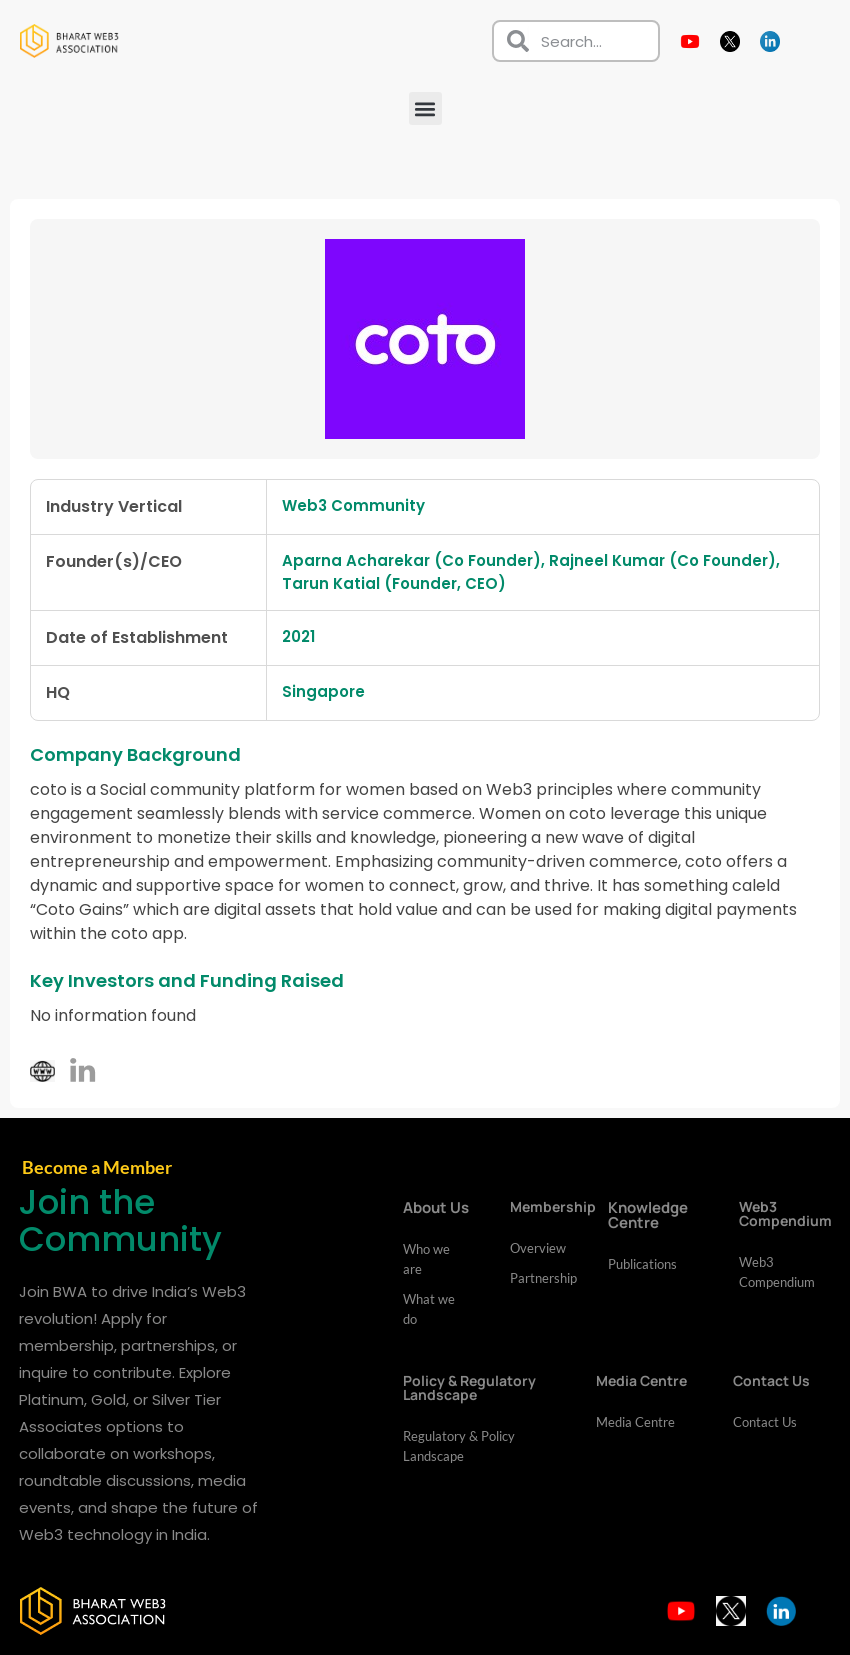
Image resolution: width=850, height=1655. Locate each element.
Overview (538, 1249)
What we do (429, 1310)
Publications (642, 1265)
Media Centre (635, 1423)
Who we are (426, 1260)
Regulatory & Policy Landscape (459, 1447)
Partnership (539, 1279)
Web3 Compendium (777, 1273)
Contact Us (765, 1423)
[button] (425, 108)
